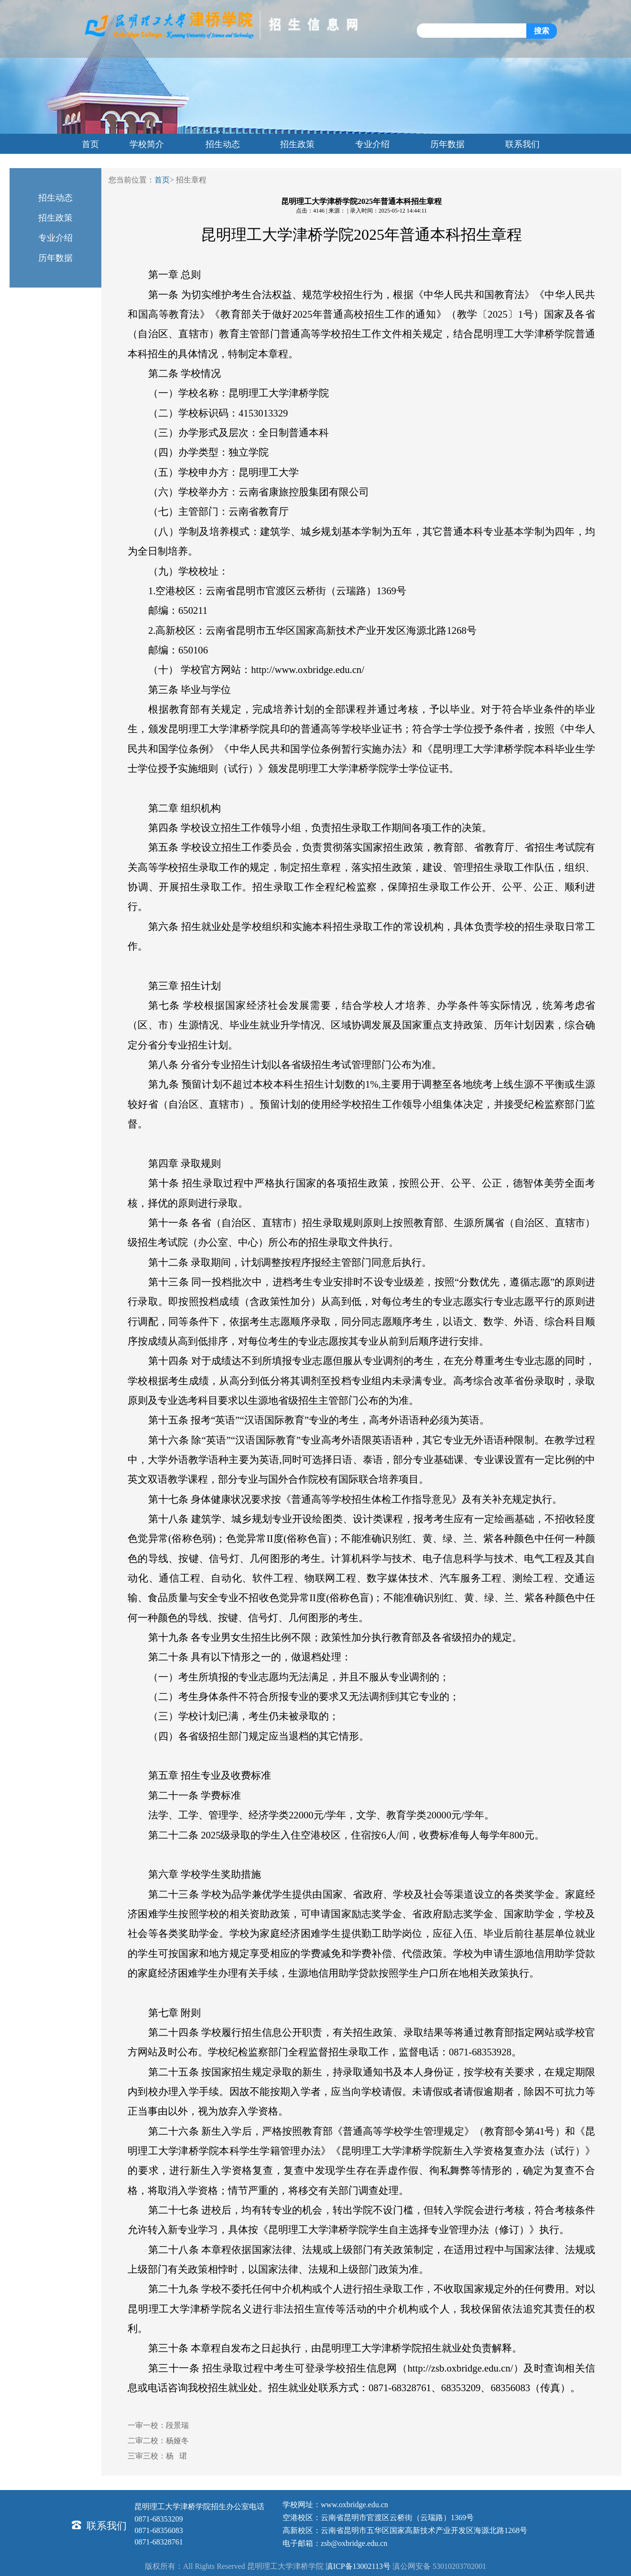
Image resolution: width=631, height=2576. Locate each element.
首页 (162, 180)
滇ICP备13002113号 (358, 2566)
